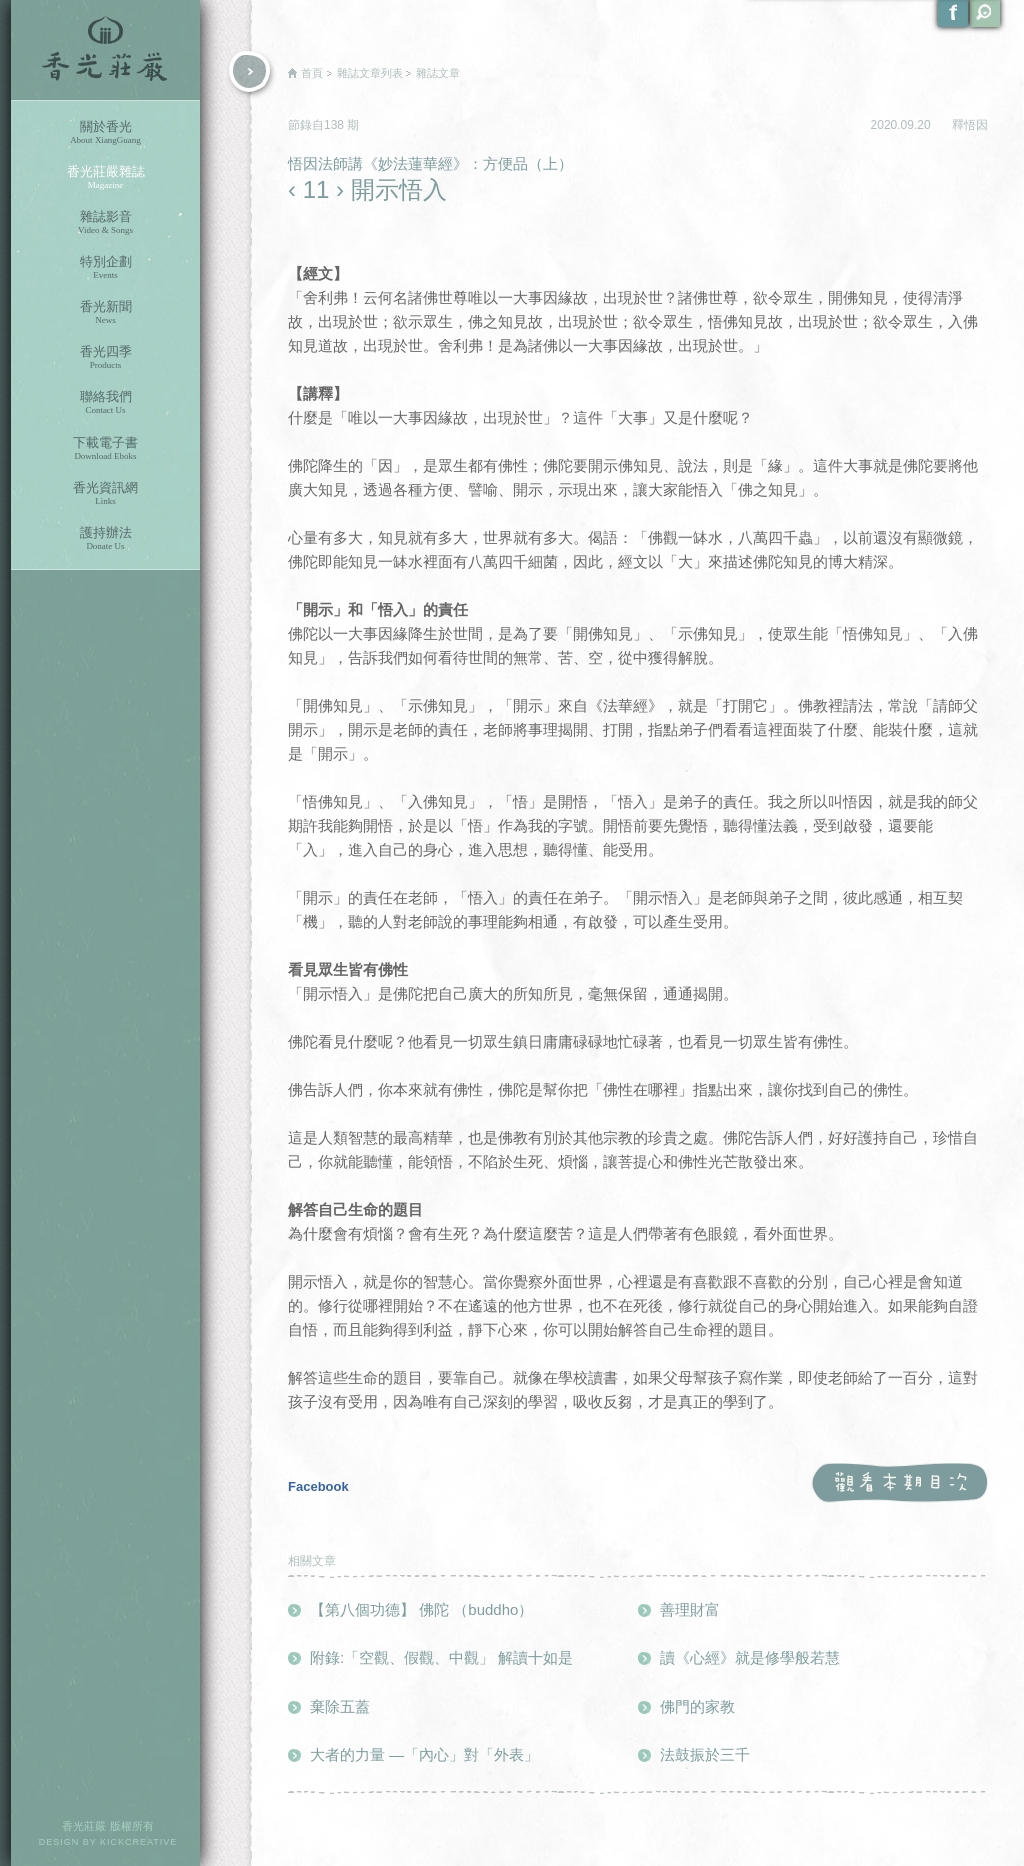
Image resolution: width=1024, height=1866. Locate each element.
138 (335, 125)
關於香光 (105, 132)
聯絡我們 (105, 402)
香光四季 (105, 357)
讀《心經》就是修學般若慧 (750, 1657)
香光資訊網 (105, 493)
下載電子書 (105, 448)
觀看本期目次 (899, 1483)
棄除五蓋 (340, 1706)
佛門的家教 (697, 1706)
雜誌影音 (105, 222)
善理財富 (690, 1609)
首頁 (312, 73)
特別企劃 (105, 267)
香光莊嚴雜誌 (105, 177)
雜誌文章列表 (370, 73)
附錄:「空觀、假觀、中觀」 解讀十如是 (441, 1657)
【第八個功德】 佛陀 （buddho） (421, 1609)
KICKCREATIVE (138, 1842)
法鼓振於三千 (705, 1754)
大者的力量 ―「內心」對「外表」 (424, 1754)
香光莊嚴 (105, 50)
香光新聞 (105, 312)
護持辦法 (105, 538)
